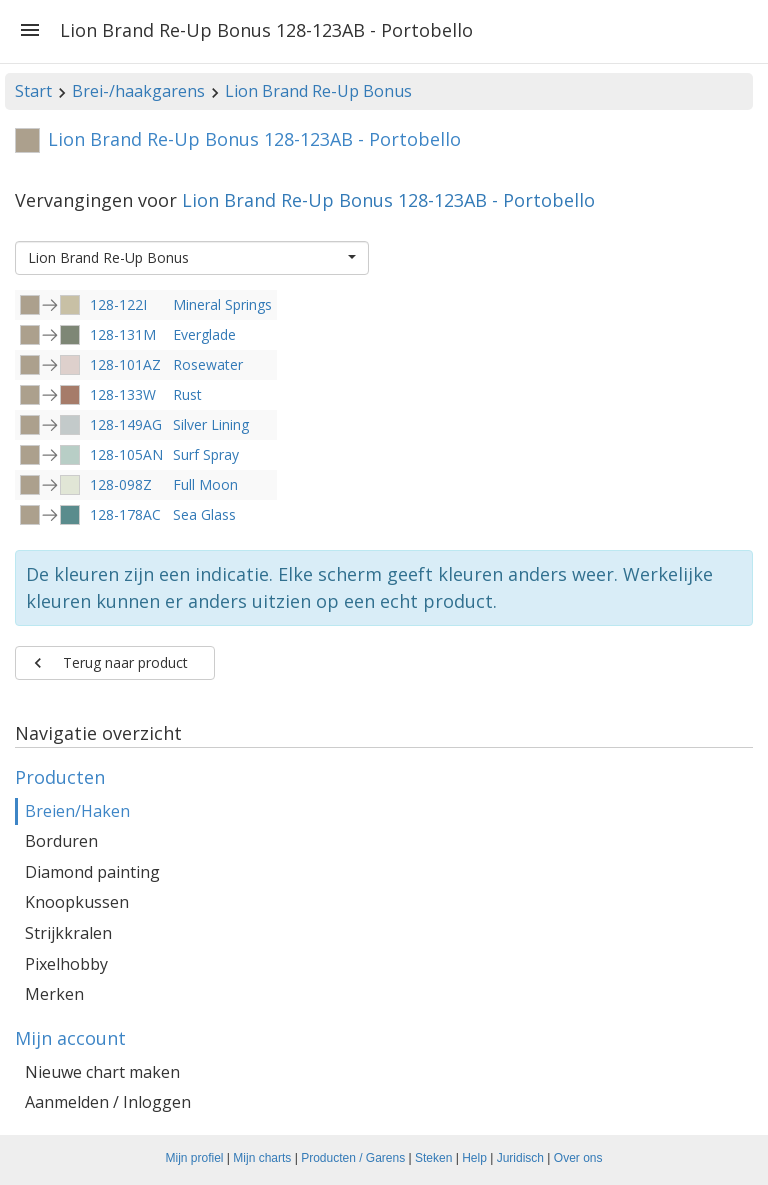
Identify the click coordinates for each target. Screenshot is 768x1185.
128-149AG (126, 424)
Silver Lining (211, 424)
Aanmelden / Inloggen (108, 1102)
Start (33, 91)
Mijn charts (262, 1158)
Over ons (578, 1158)
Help (474, 1158)
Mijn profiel (195, 1158)
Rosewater (208, 364)
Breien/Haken (77, 811)
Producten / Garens (353, 1158)
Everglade (204, 334)
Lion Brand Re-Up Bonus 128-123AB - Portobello (388, 200)
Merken (54, 994)
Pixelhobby (66, 964)
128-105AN (126, 454)
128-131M (123, 334)
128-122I (118, 304)
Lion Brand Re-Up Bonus (318, 91)
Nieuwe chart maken (102, 1072)
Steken (433, 1158)
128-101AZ (125, 364)
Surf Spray (206, 454)
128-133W (123, 394)
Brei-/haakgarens (138, 91)
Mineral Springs (222, 304)
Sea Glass (204, 514)
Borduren (61, 841)
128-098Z (121, 484)
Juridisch (520, 1158)
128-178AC (125, 514)
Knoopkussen (77, 902)
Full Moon (205, 484)
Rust (187, 394)
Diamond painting (92, 872)
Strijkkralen (68, 933)
